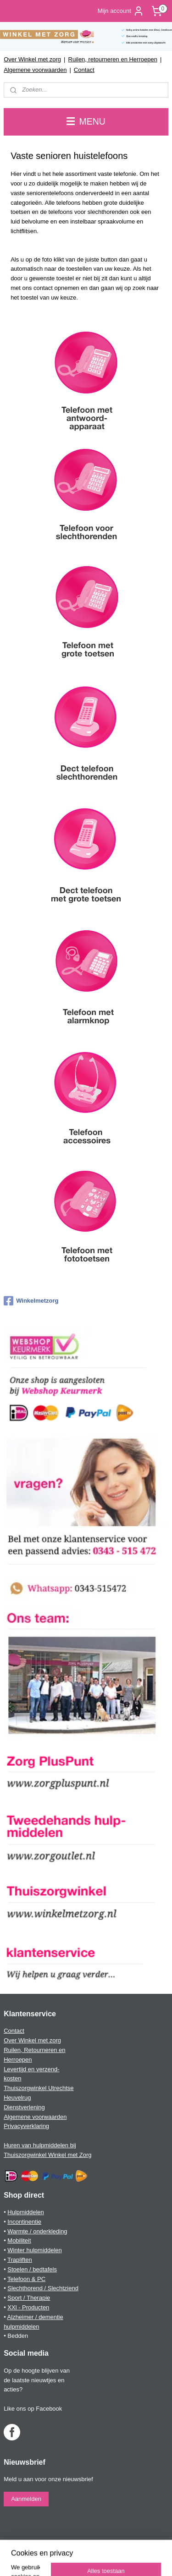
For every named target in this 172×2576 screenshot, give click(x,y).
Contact (84, 69)
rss (108, 2544)
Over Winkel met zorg (32, 59)
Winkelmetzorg (31, 1300)
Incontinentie (24, 2221)
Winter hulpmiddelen (34, 2250)
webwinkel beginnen (138, 2544)
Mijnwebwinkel (99, 2559)
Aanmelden (26, 2498)
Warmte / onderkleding (37, 2231)
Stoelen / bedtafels (32, 2269)
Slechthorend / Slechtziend (42, 2288)
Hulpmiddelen (25, 2212)
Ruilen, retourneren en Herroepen (112, 59)
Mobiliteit (19, 2240)
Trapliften (19, 2259)
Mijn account (121, 10)
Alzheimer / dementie (35, 2317)
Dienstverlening (24, 2107)
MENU (86, 121)
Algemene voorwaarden (35, 69)
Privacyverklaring (26, 2126)
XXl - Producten (28, 2307)
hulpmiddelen (21, 2326)
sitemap (91, 2544)
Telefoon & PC (26, 2279)
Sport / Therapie (28, 2297)
